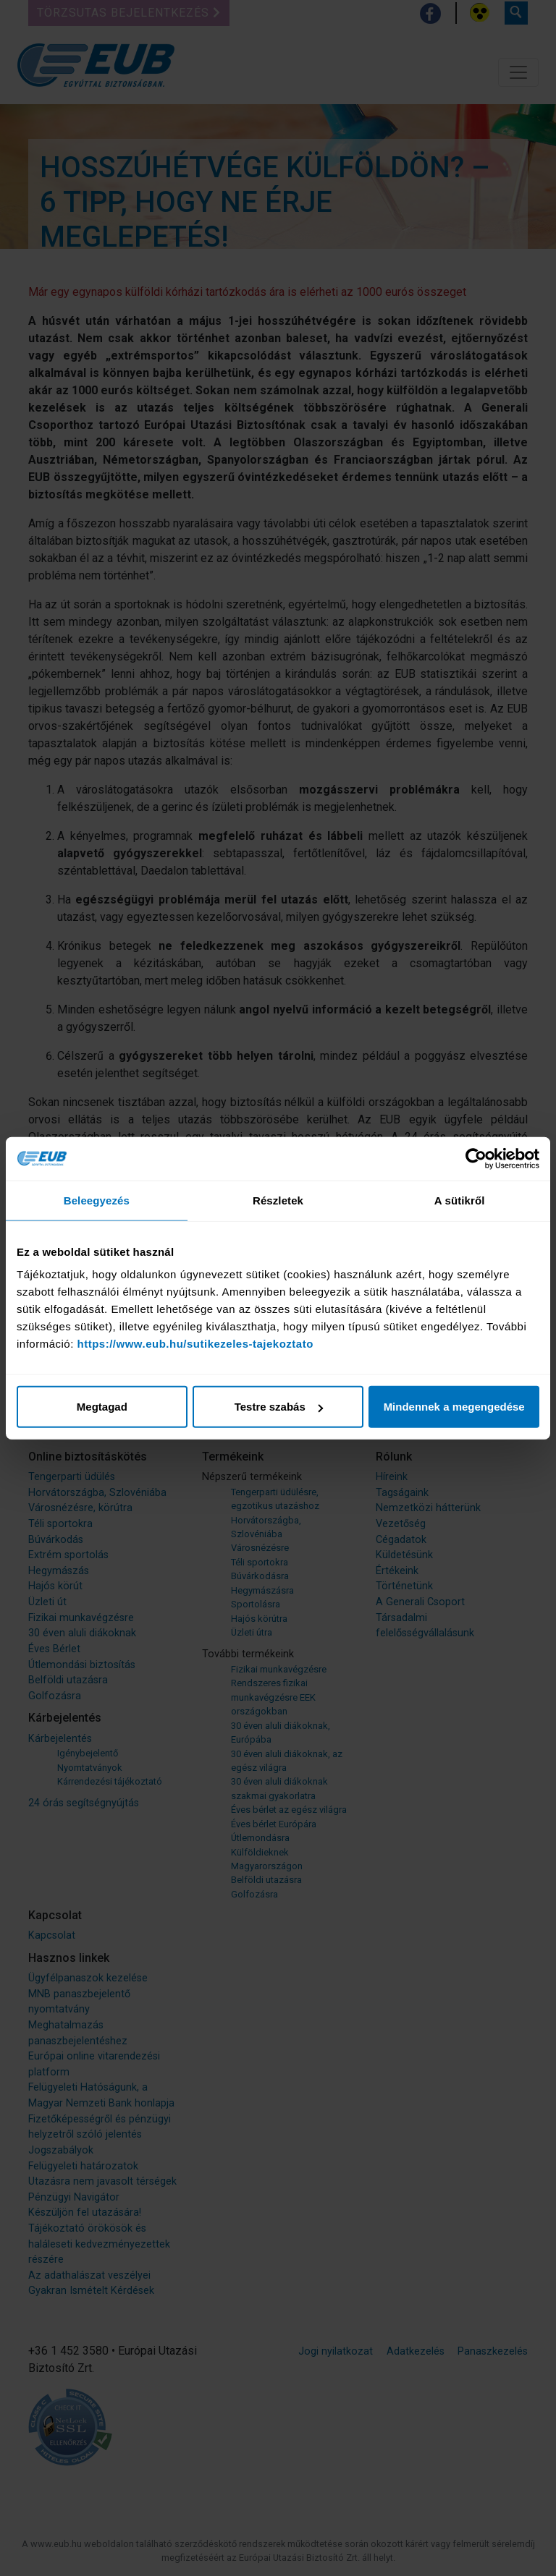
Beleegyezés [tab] (97, 1200)
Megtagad (102, 1406)
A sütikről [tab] (459, 1200)
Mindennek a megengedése (454, 1406)
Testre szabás (279, 1406)
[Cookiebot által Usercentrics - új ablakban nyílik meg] (476, 1158)
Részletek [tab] (278, 1200)
